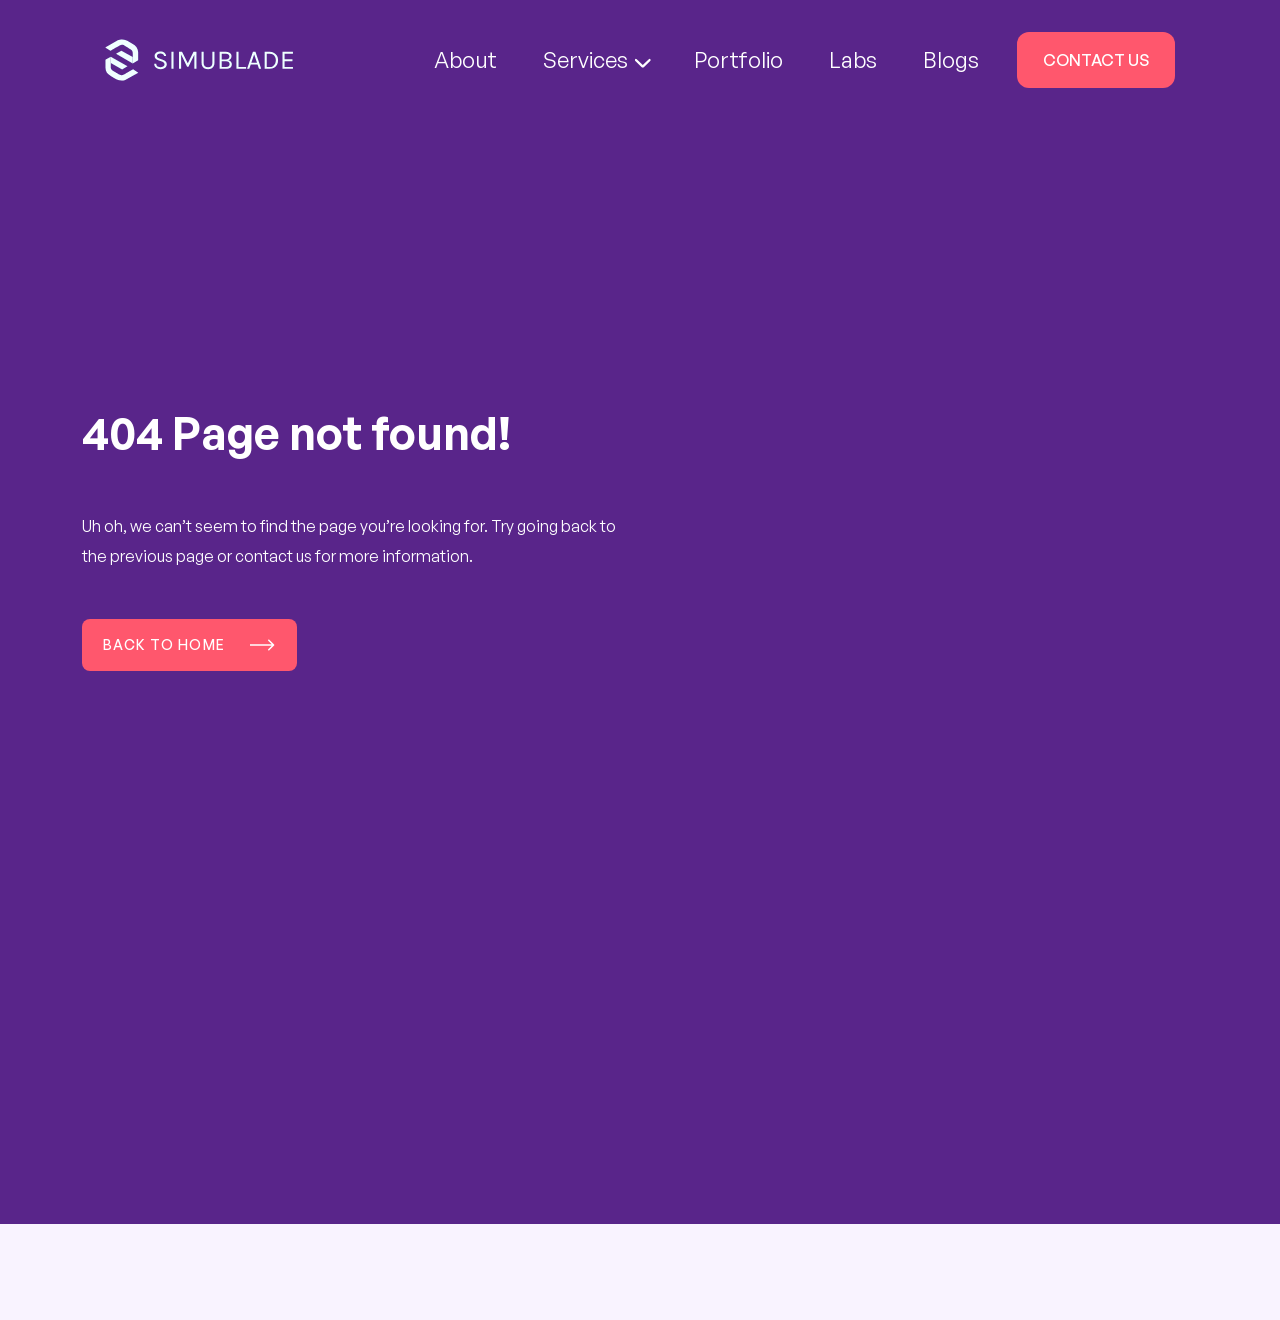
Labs (853, 59)
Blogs (951, 59)
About (465, 59)
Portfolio (738, 59)
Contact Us (1096, 60)
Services (597, 59)
